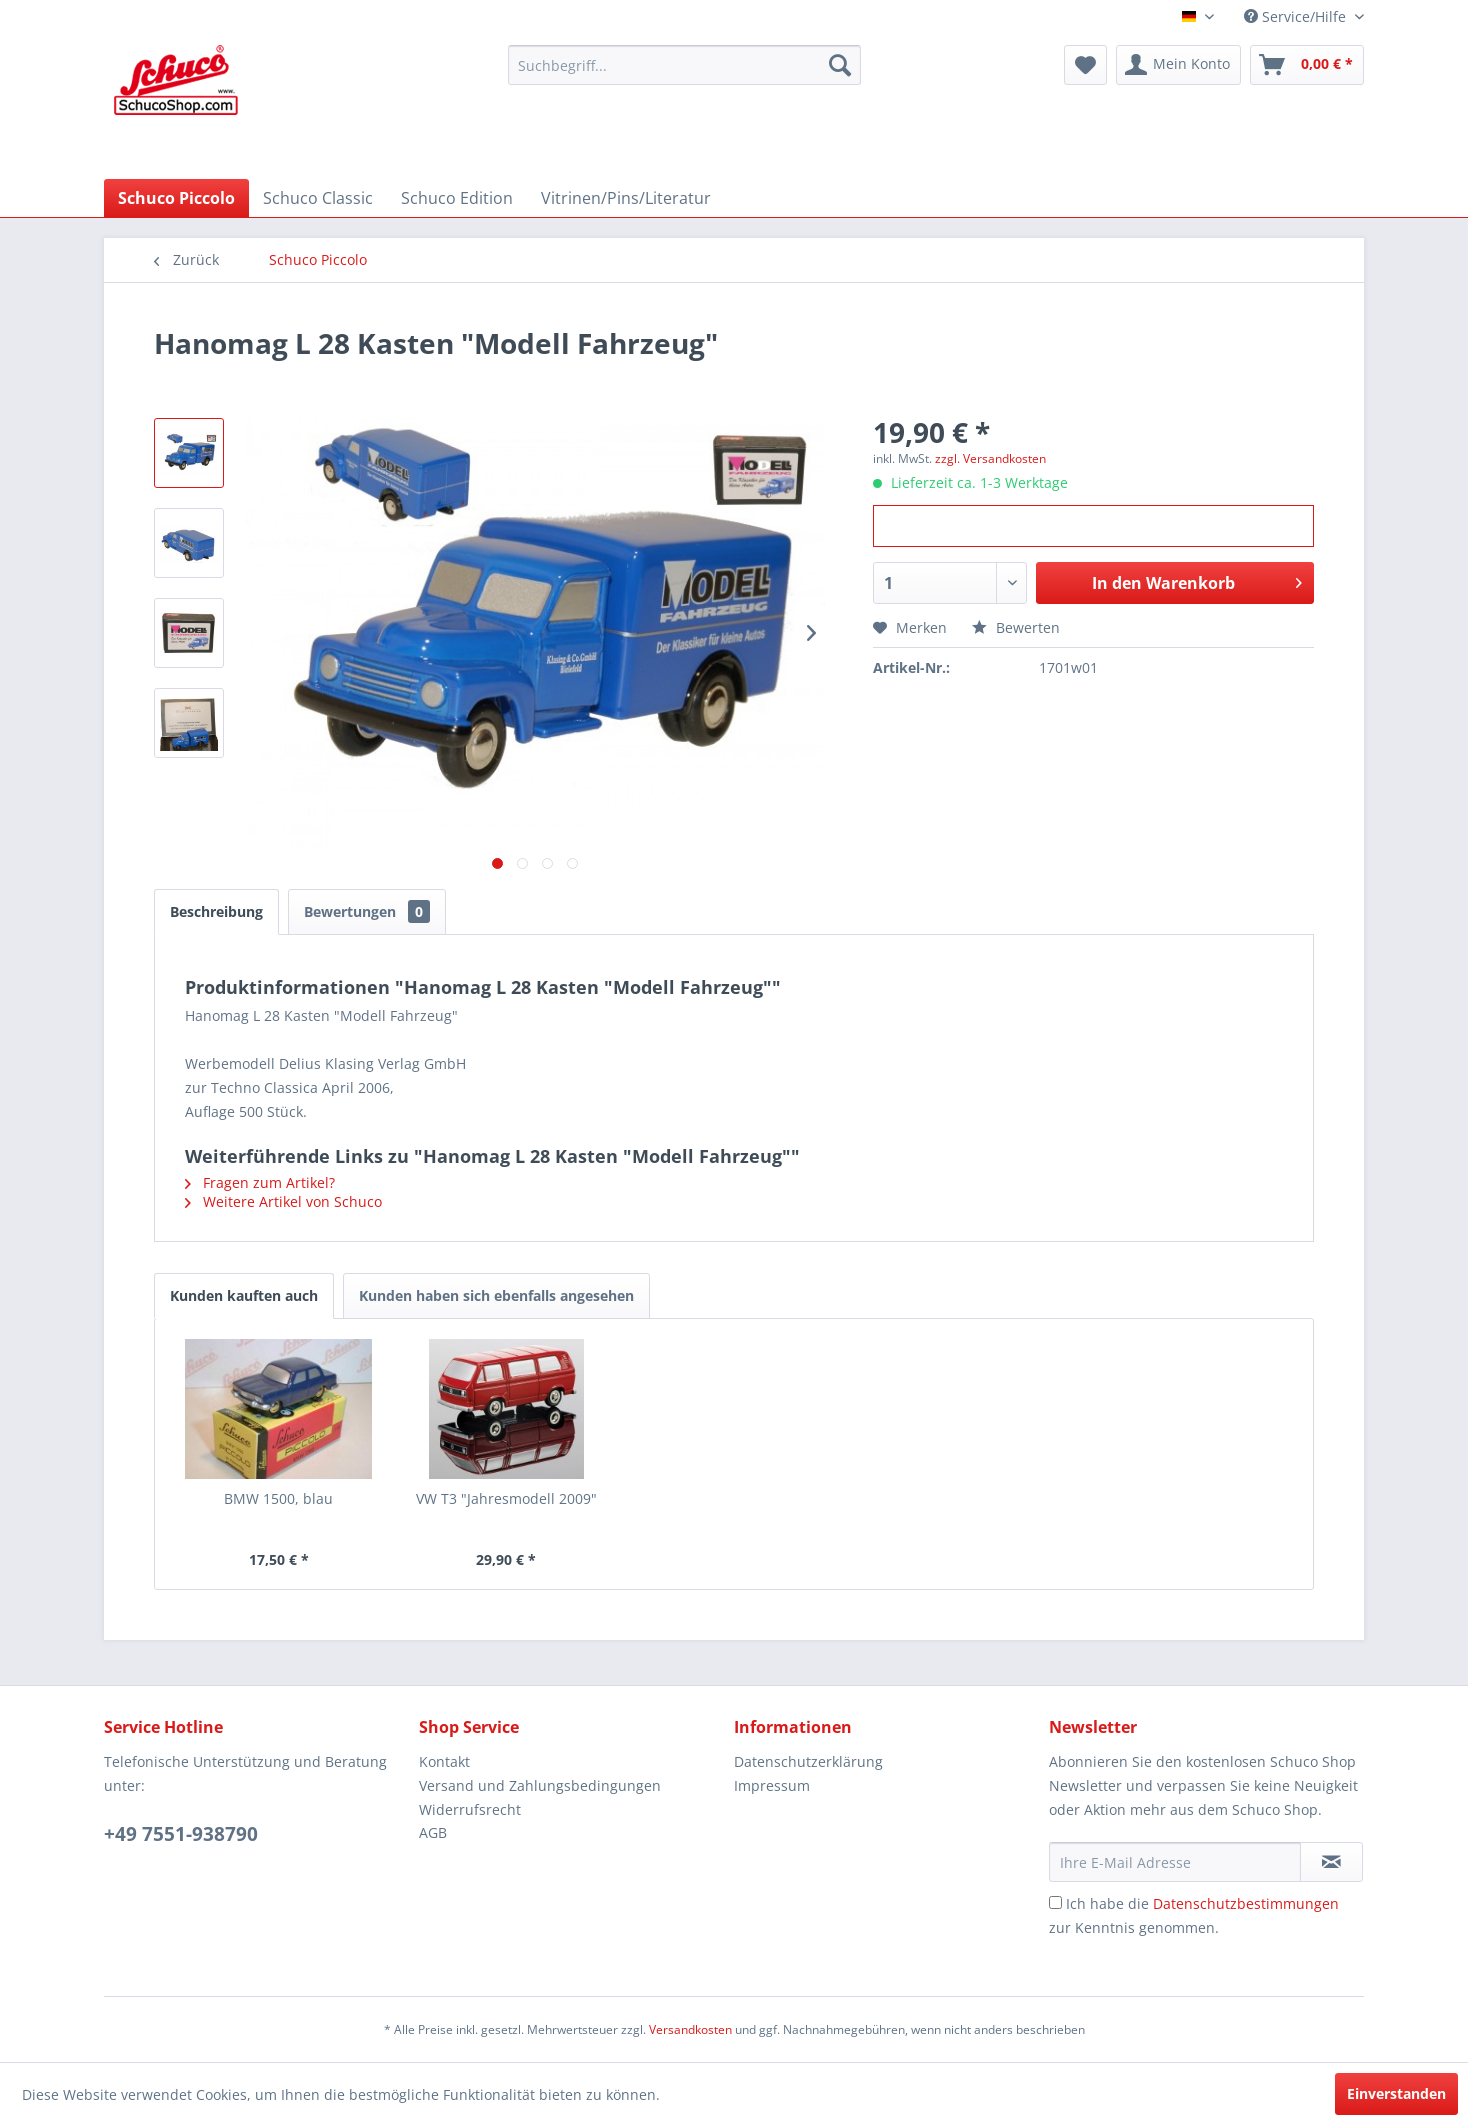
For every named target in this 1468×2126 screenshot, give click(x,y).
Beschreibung (216, 911)
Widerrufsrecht (470, 1809)
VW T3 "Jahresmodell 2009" (506, 1498)
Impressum (772, 1785)
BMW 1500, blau (278, 1498)
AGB (433, 1832)
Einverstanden (1396, 2093)
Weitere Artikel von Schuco (283, 1201)
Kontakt (444, 1761)
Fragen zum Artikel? (260, 1182)
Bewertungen (367, 911)
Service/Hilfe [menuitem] (1297, 16)
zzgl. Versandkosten (990, 458)
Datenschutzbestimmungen (1246, 1903)
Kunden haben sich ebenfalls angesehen (496, 1295)
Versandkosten (690, 2029)
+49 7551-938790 (181, 1834)
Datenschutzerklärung (808, 1761)
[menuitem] (684, 65)
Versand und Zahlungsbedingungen (540, 1785)
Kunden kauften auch (244, 1295)
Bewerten (1016, 627)
